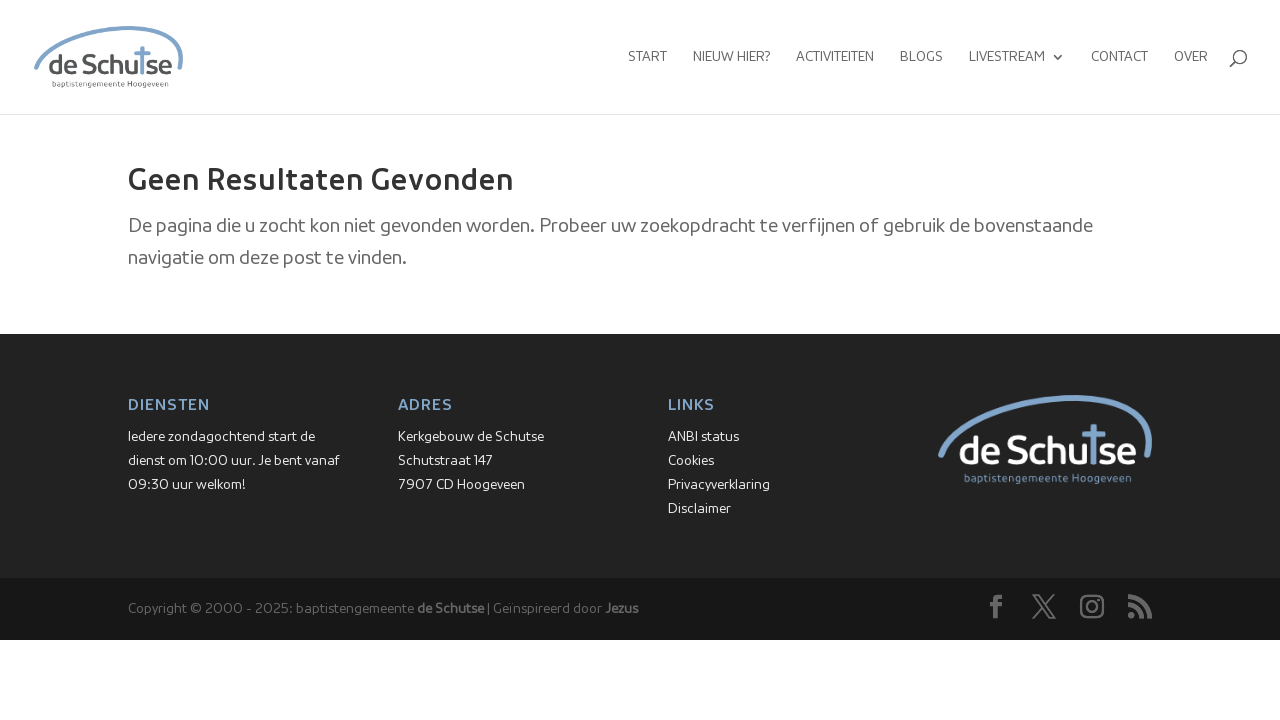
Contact (1119, 57)
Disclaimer (699, 509)
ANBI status (703, 437)
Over (1191, 57)
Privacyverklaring (719, 485)
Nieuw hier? (731, 57)
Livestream (1007, 57)
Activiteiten (835, 57)
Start (647, 57)
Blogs (921, 57)
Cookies (691, 461)
